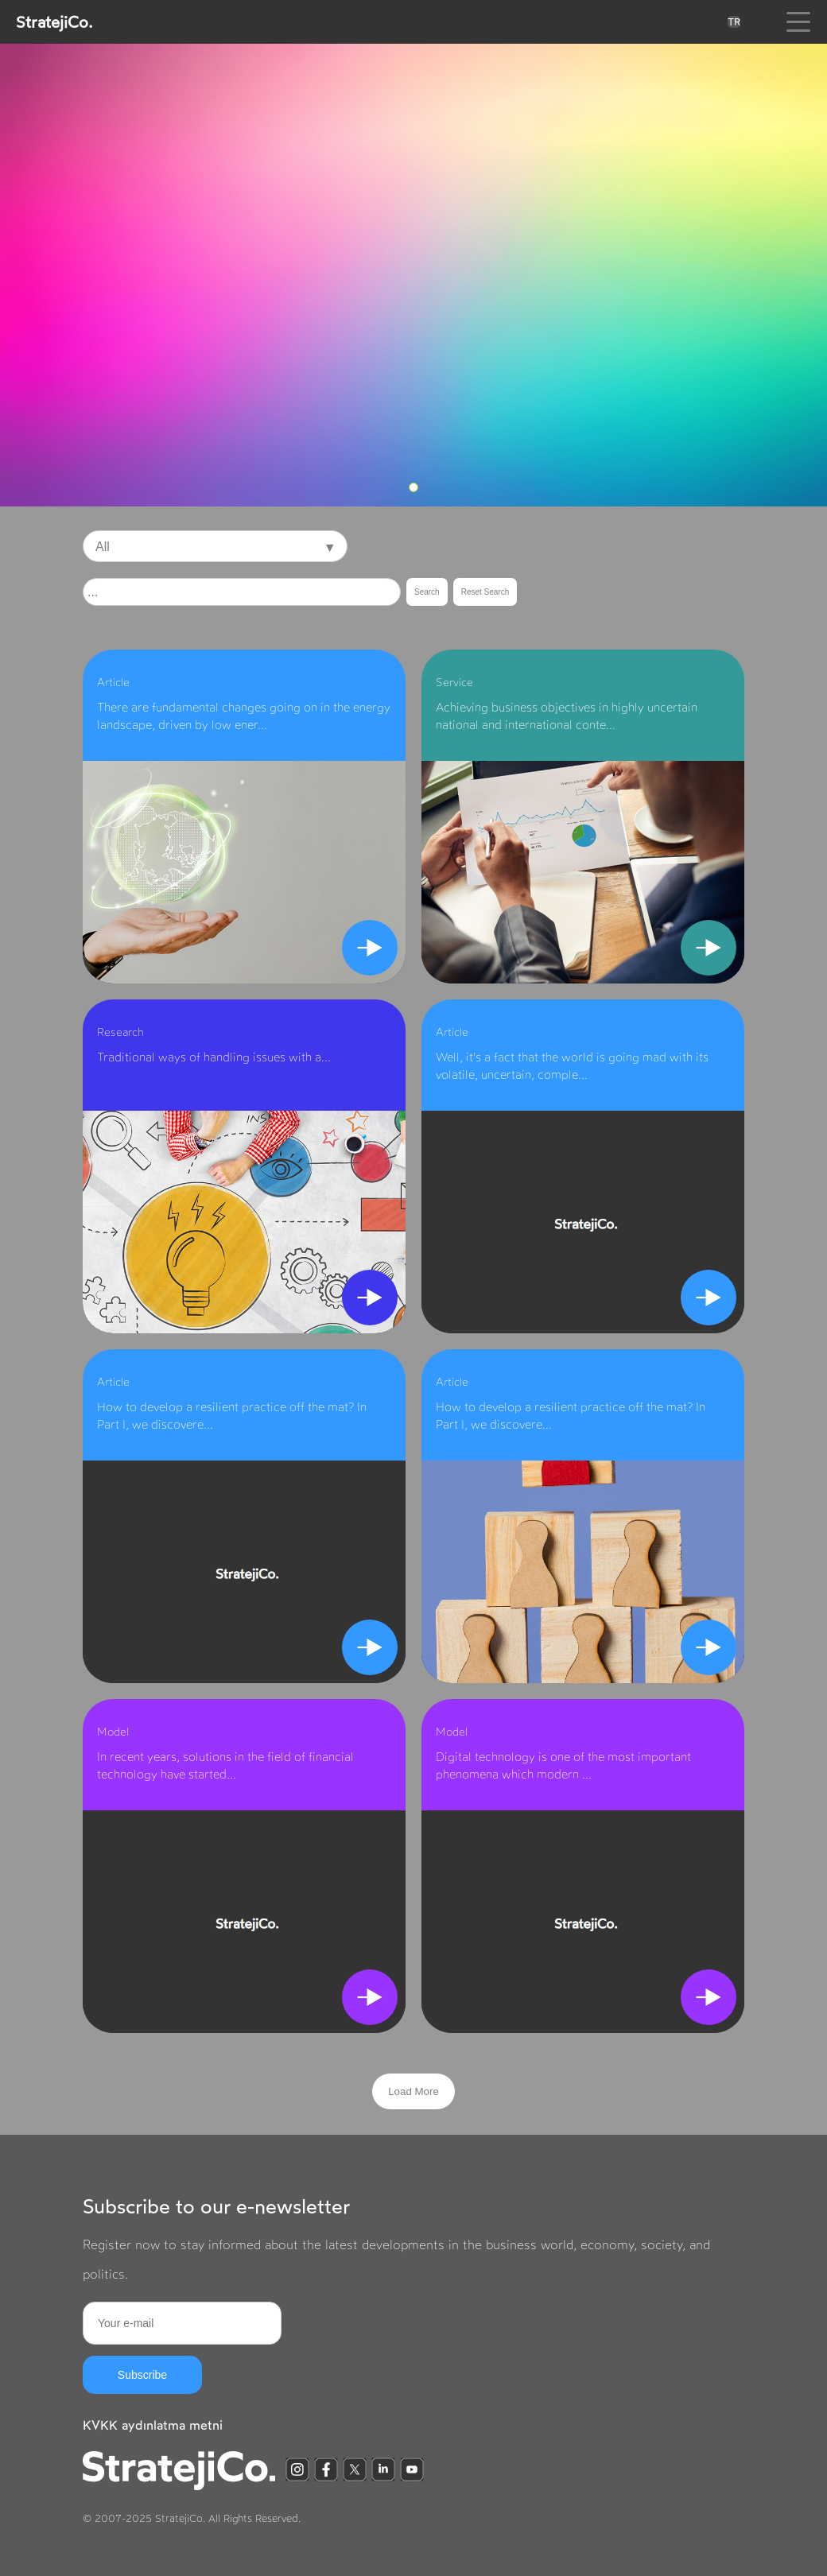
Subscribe (142, 2374)
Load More (413, 2091)
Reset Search (485, 592)
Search (427, 592)
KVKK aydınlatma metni (153, 2425)
